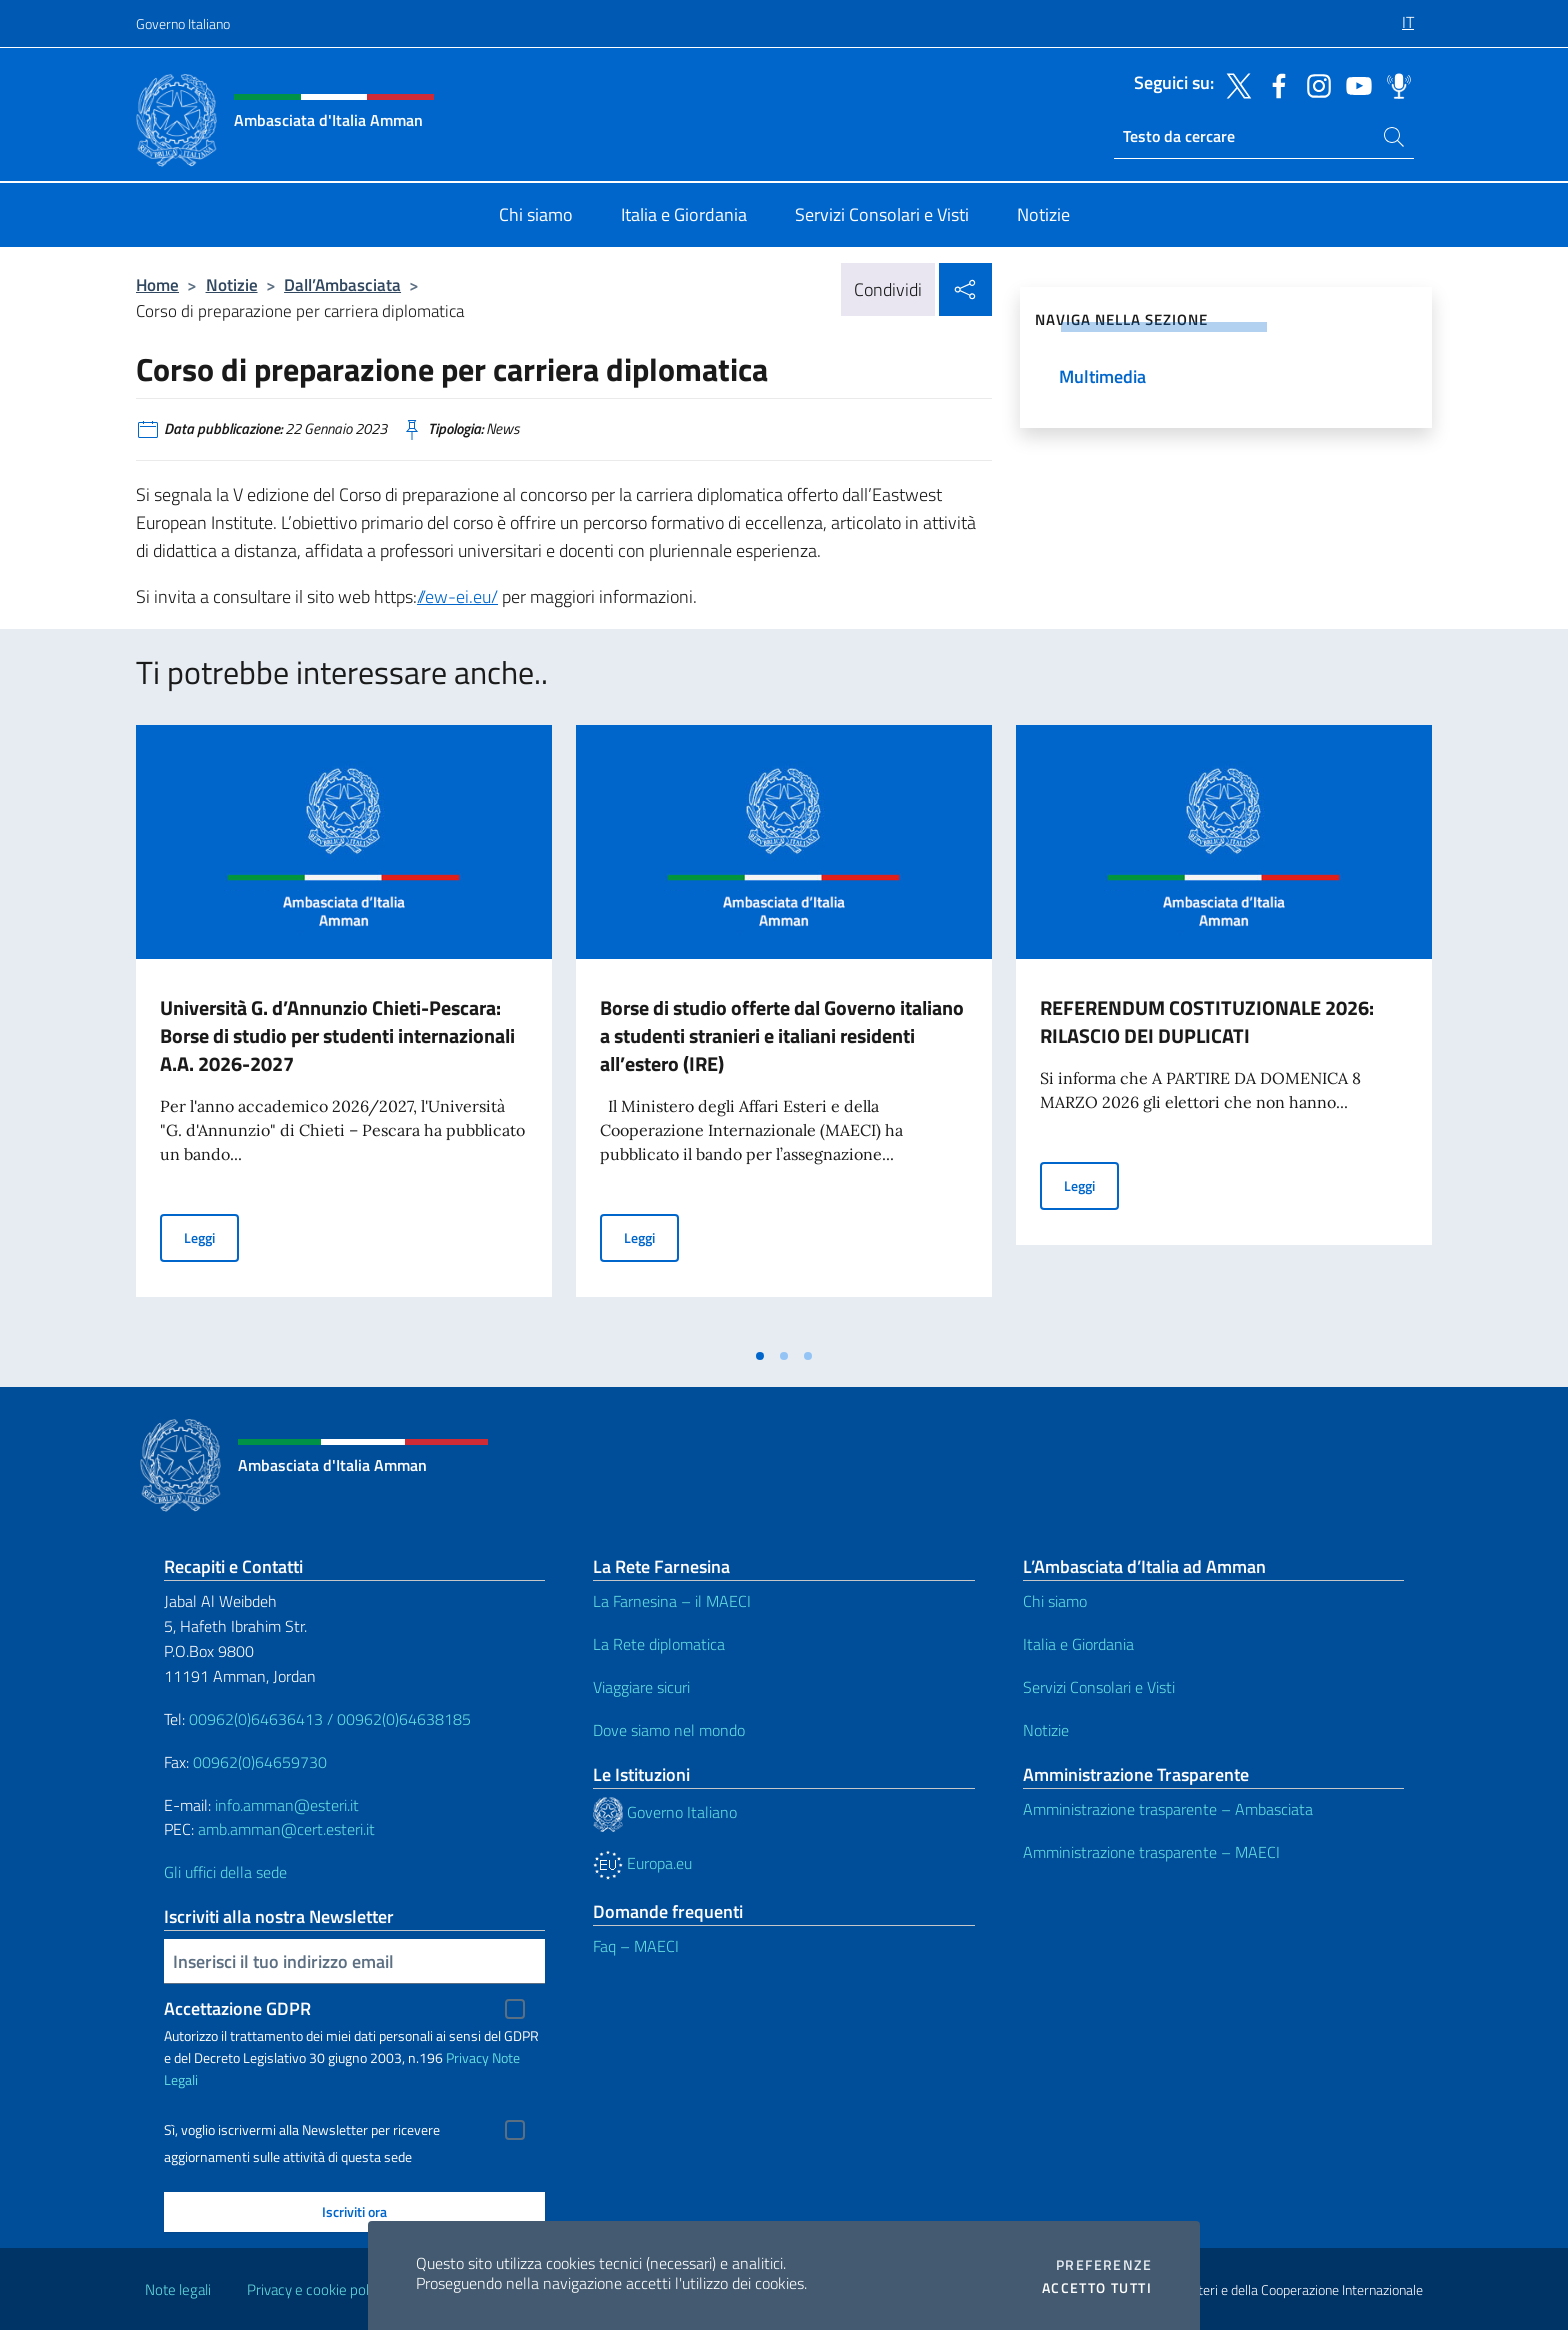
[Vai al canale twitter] (1234, 84)
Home (157, 284)
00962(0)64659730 (260, 1762)
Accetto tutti (1097, 2288)
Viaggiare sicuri (641, 1687)
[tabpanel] (344, 1031)
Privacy (467, 2057)
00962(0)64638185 (404, 1719)
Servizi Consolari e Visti (1099, 1687)
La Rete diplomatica (659, 1644)
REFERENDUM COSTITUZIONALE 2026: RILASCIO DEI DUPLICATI (1207, 1021)
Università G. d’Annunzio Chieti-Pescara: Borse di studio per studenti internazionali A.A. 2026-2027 (337, 1035)
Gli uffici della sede (225, 1872)
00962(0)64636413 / (261, 1719)
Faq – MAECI (636, 1946)
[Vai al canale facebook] (1274, 84)
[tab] (760, 1356)
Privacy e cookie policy (316, 2289)
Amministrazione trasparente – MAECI (1151, 1852)
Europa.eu (642, 1863)
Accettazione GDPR (237, 2008)
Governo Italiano (183, 23)
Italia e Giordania (1078, 1644)
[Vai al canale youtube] (1354, 84)
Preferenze (1104, 2265)
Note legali (178, 2289)
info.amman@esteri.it (287, 1805)
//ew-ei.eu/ (457, 596)
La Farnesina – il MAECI (672, 1601)
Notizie (232, 284)
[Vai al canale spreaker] (1394, 84)
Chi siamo (1055, 1601)
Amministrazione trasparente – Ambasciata (1168, 1809)
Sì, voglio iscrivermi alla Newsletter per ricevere (302, 2130)
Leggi (211, 1236)
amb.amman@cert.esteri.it (286, 1829)
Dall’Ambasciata (342, 284)
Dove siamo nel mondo (669, 1730)
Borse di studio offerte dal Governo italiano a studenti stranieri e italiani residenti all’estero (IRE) (782, 1035)
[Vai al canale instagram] (1314, 84)
